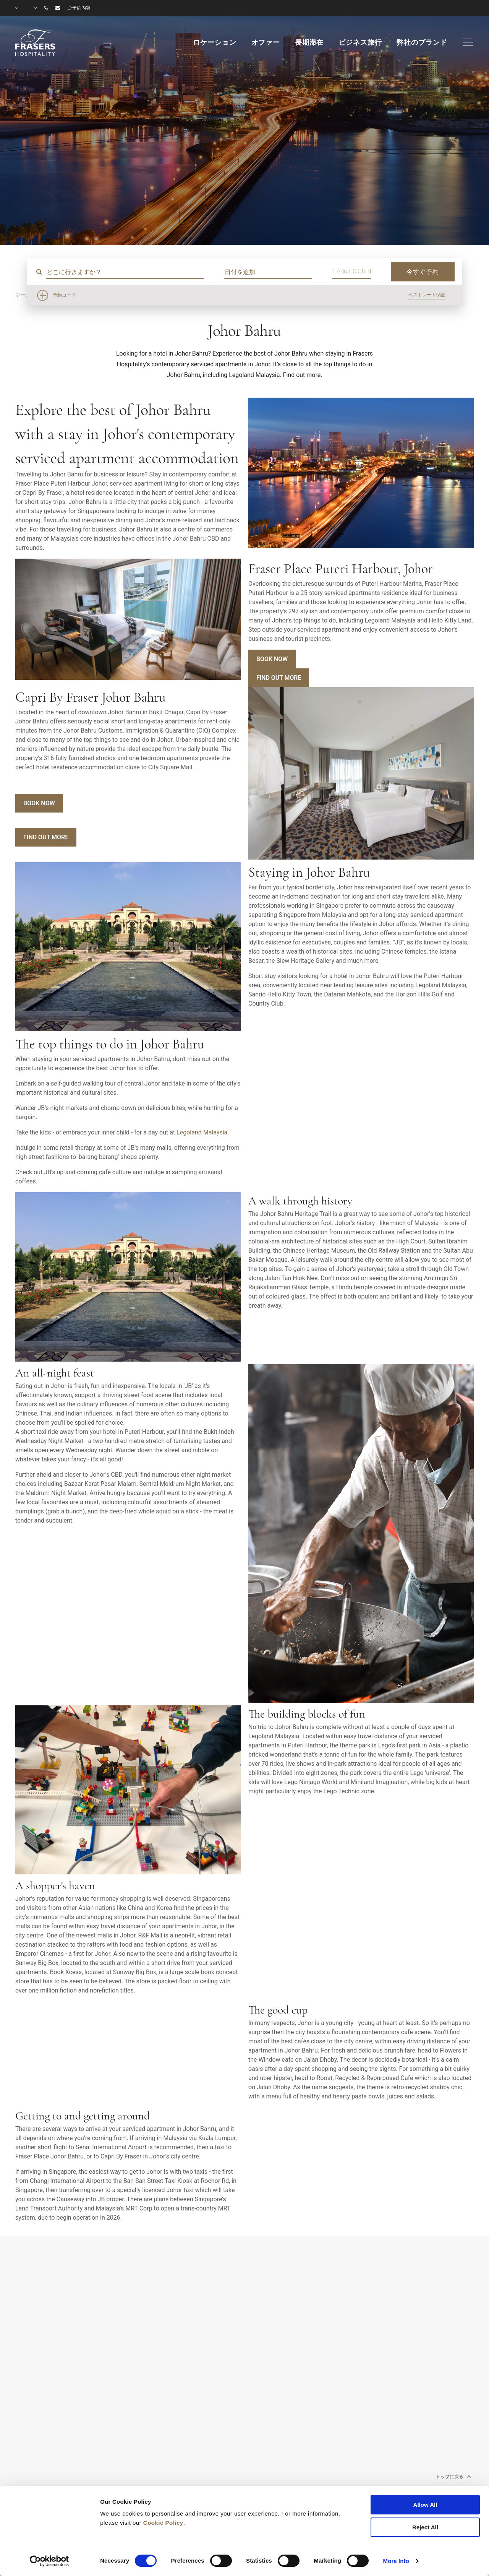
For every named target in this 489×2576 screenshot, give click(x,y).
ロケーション (214, 42)
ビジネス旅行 (360, 42)
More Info (396, 2561)
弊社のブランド (422, 42)
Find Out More (278, 677)
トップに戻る (453, 2476)
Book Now (272, 659)
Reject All (425, 2527)
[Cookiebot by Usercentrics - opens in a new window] (49, 2561)
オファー (265, 42)
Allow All (425, 2504)
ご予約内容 (79, 8)
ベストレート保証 (426, 294)
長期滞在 (309, 42)
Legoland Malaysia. (202, 1132)
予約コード (64, 295)
